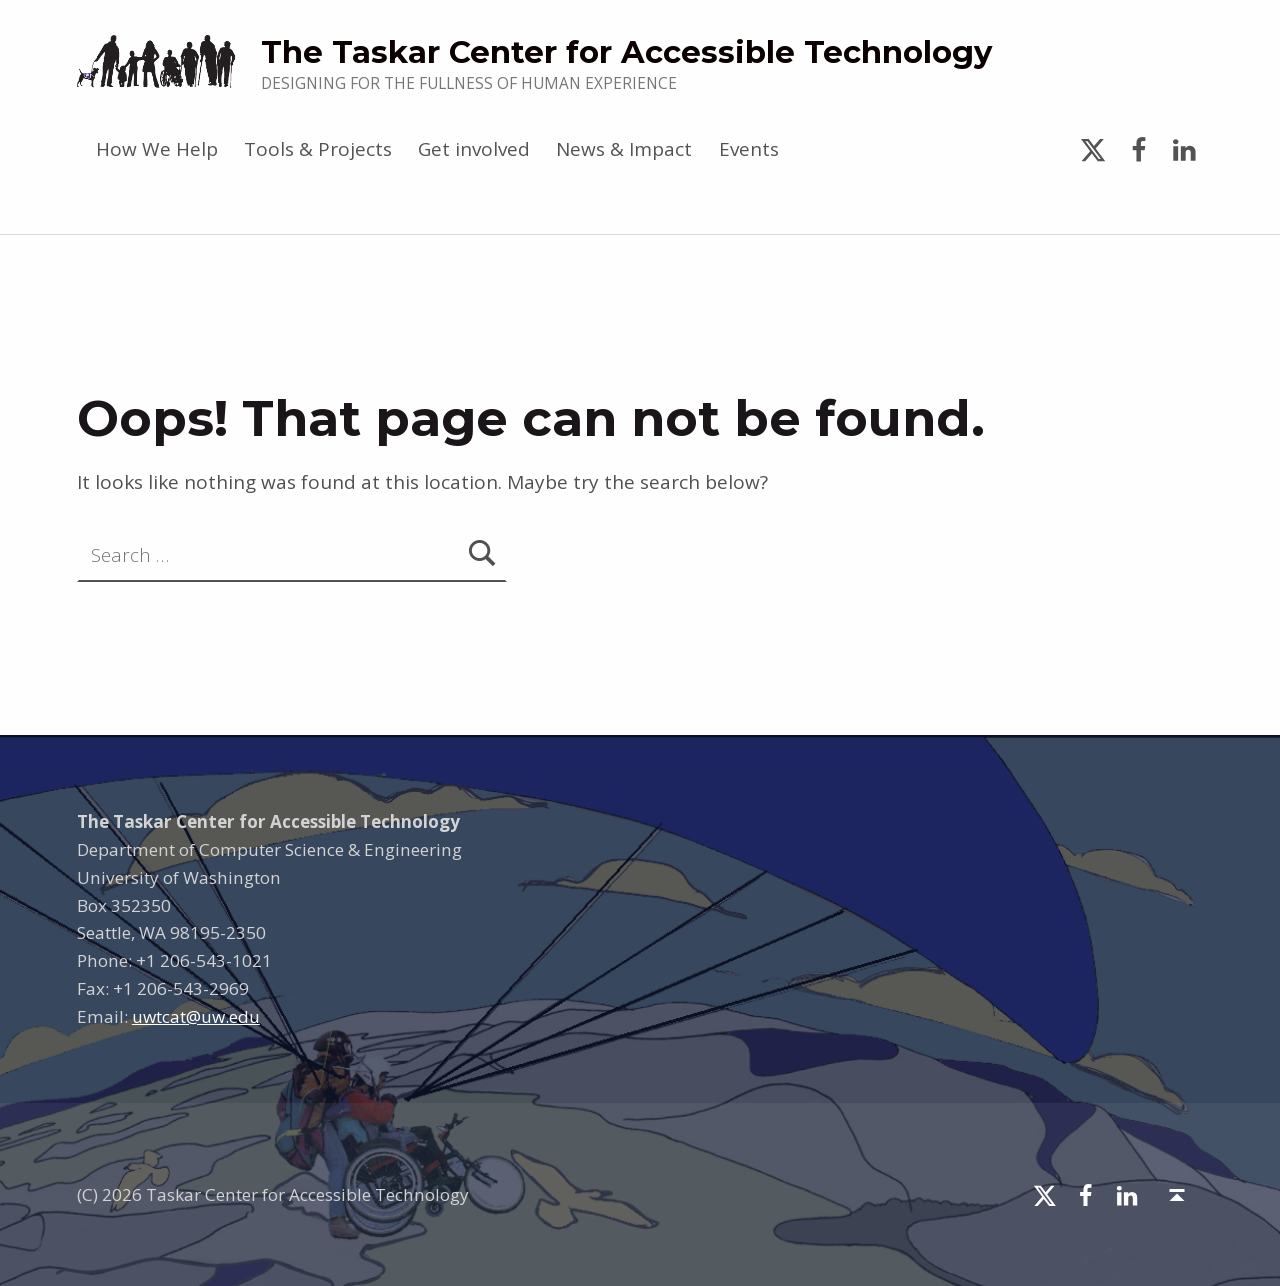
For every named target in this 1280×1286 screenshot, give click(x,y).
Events (749, 149)
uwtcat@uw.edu (196, 1016)
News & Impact (624, 149)
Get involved (474, 149)
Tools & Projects (318, 149)
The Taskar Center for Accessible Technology (626, 52)
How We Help (157, 149)
